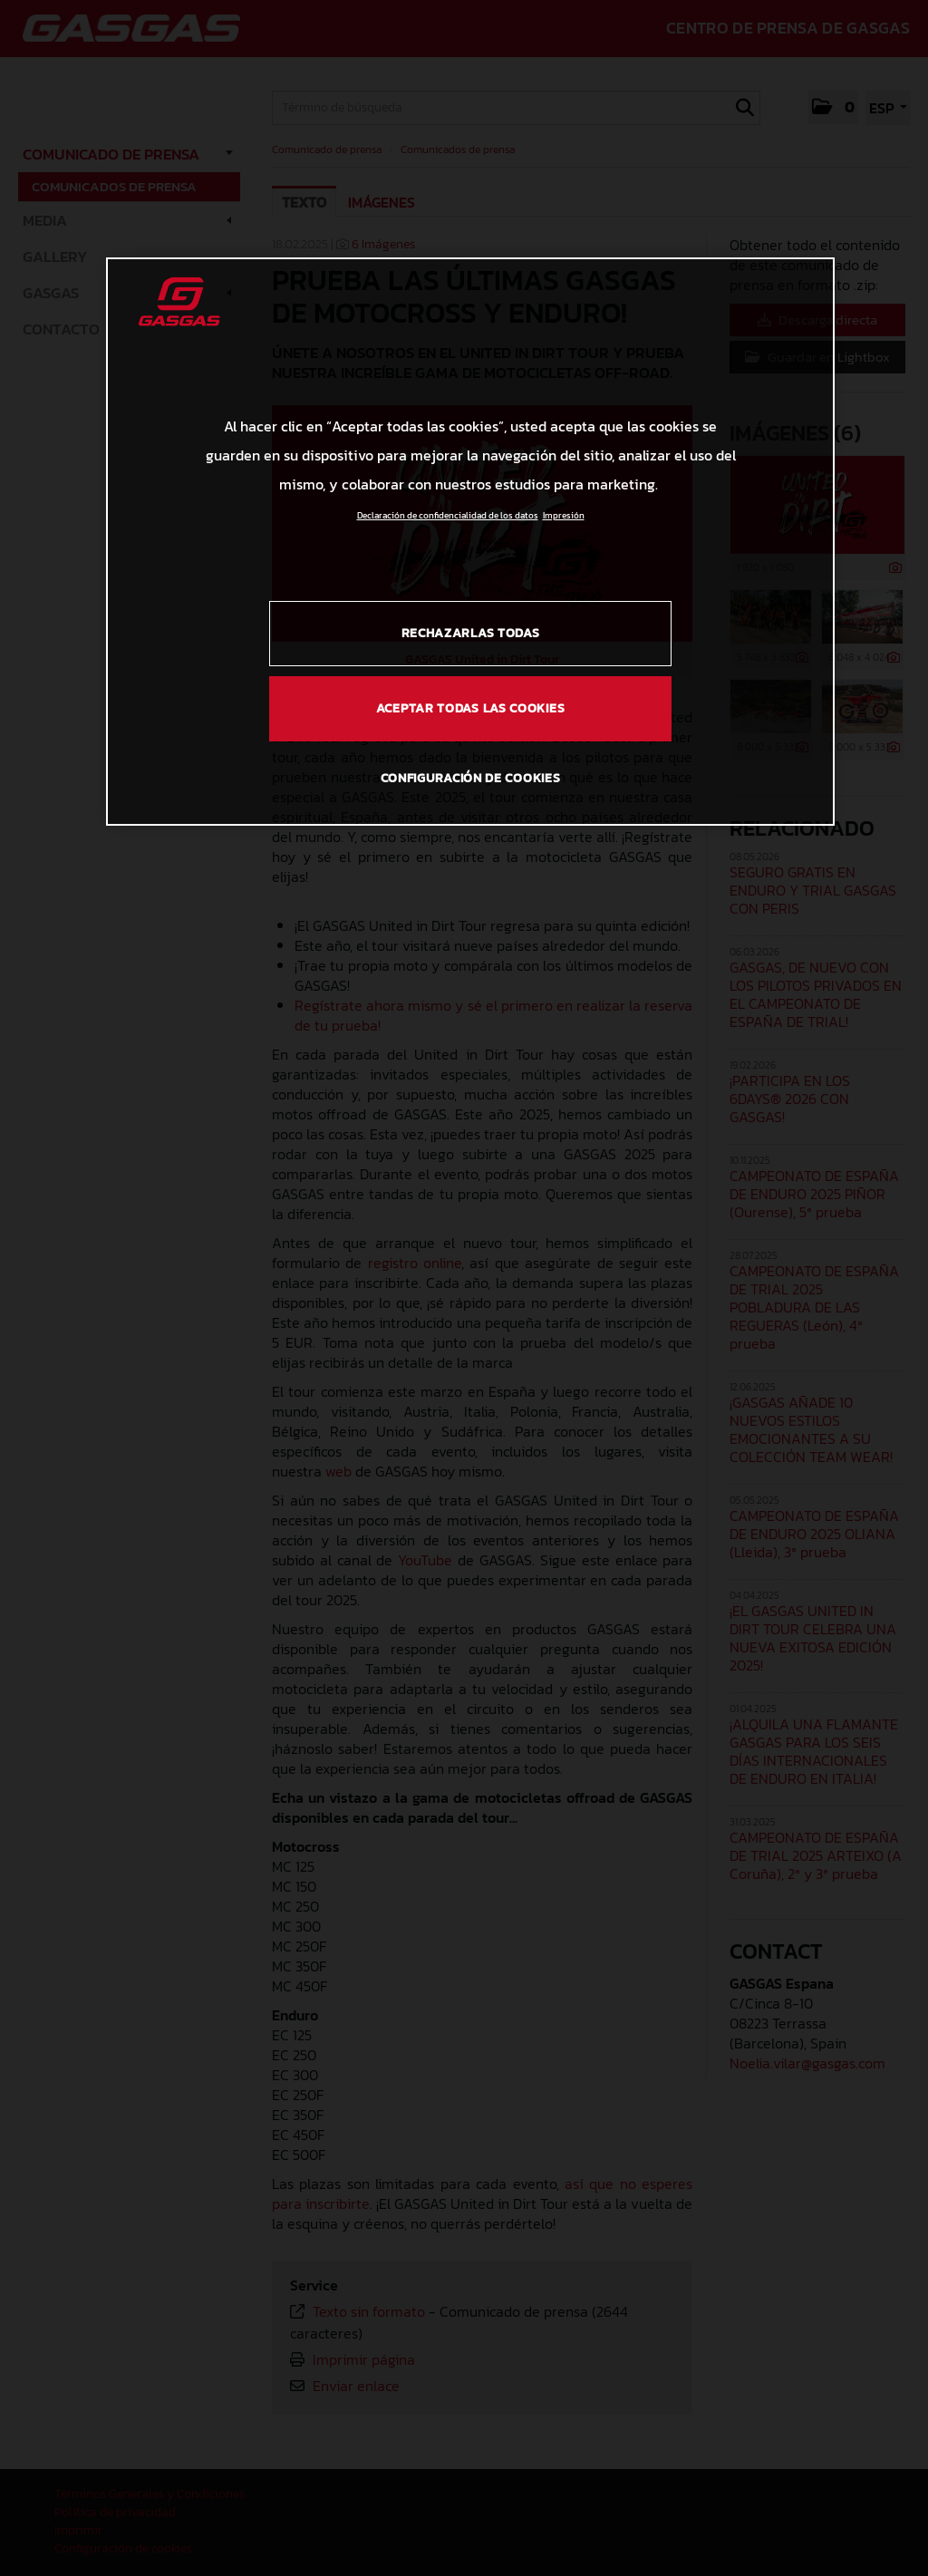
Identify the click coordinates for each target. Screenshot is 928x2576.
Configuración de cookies (471, 778)
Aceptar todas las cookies (471, 708)
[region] (470, 541)
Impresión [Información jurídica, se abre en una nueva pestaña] (564, 515)
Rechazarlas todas (470, 633)
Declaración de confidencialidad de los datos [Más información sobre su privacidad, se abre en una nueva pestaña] (447, 515)
